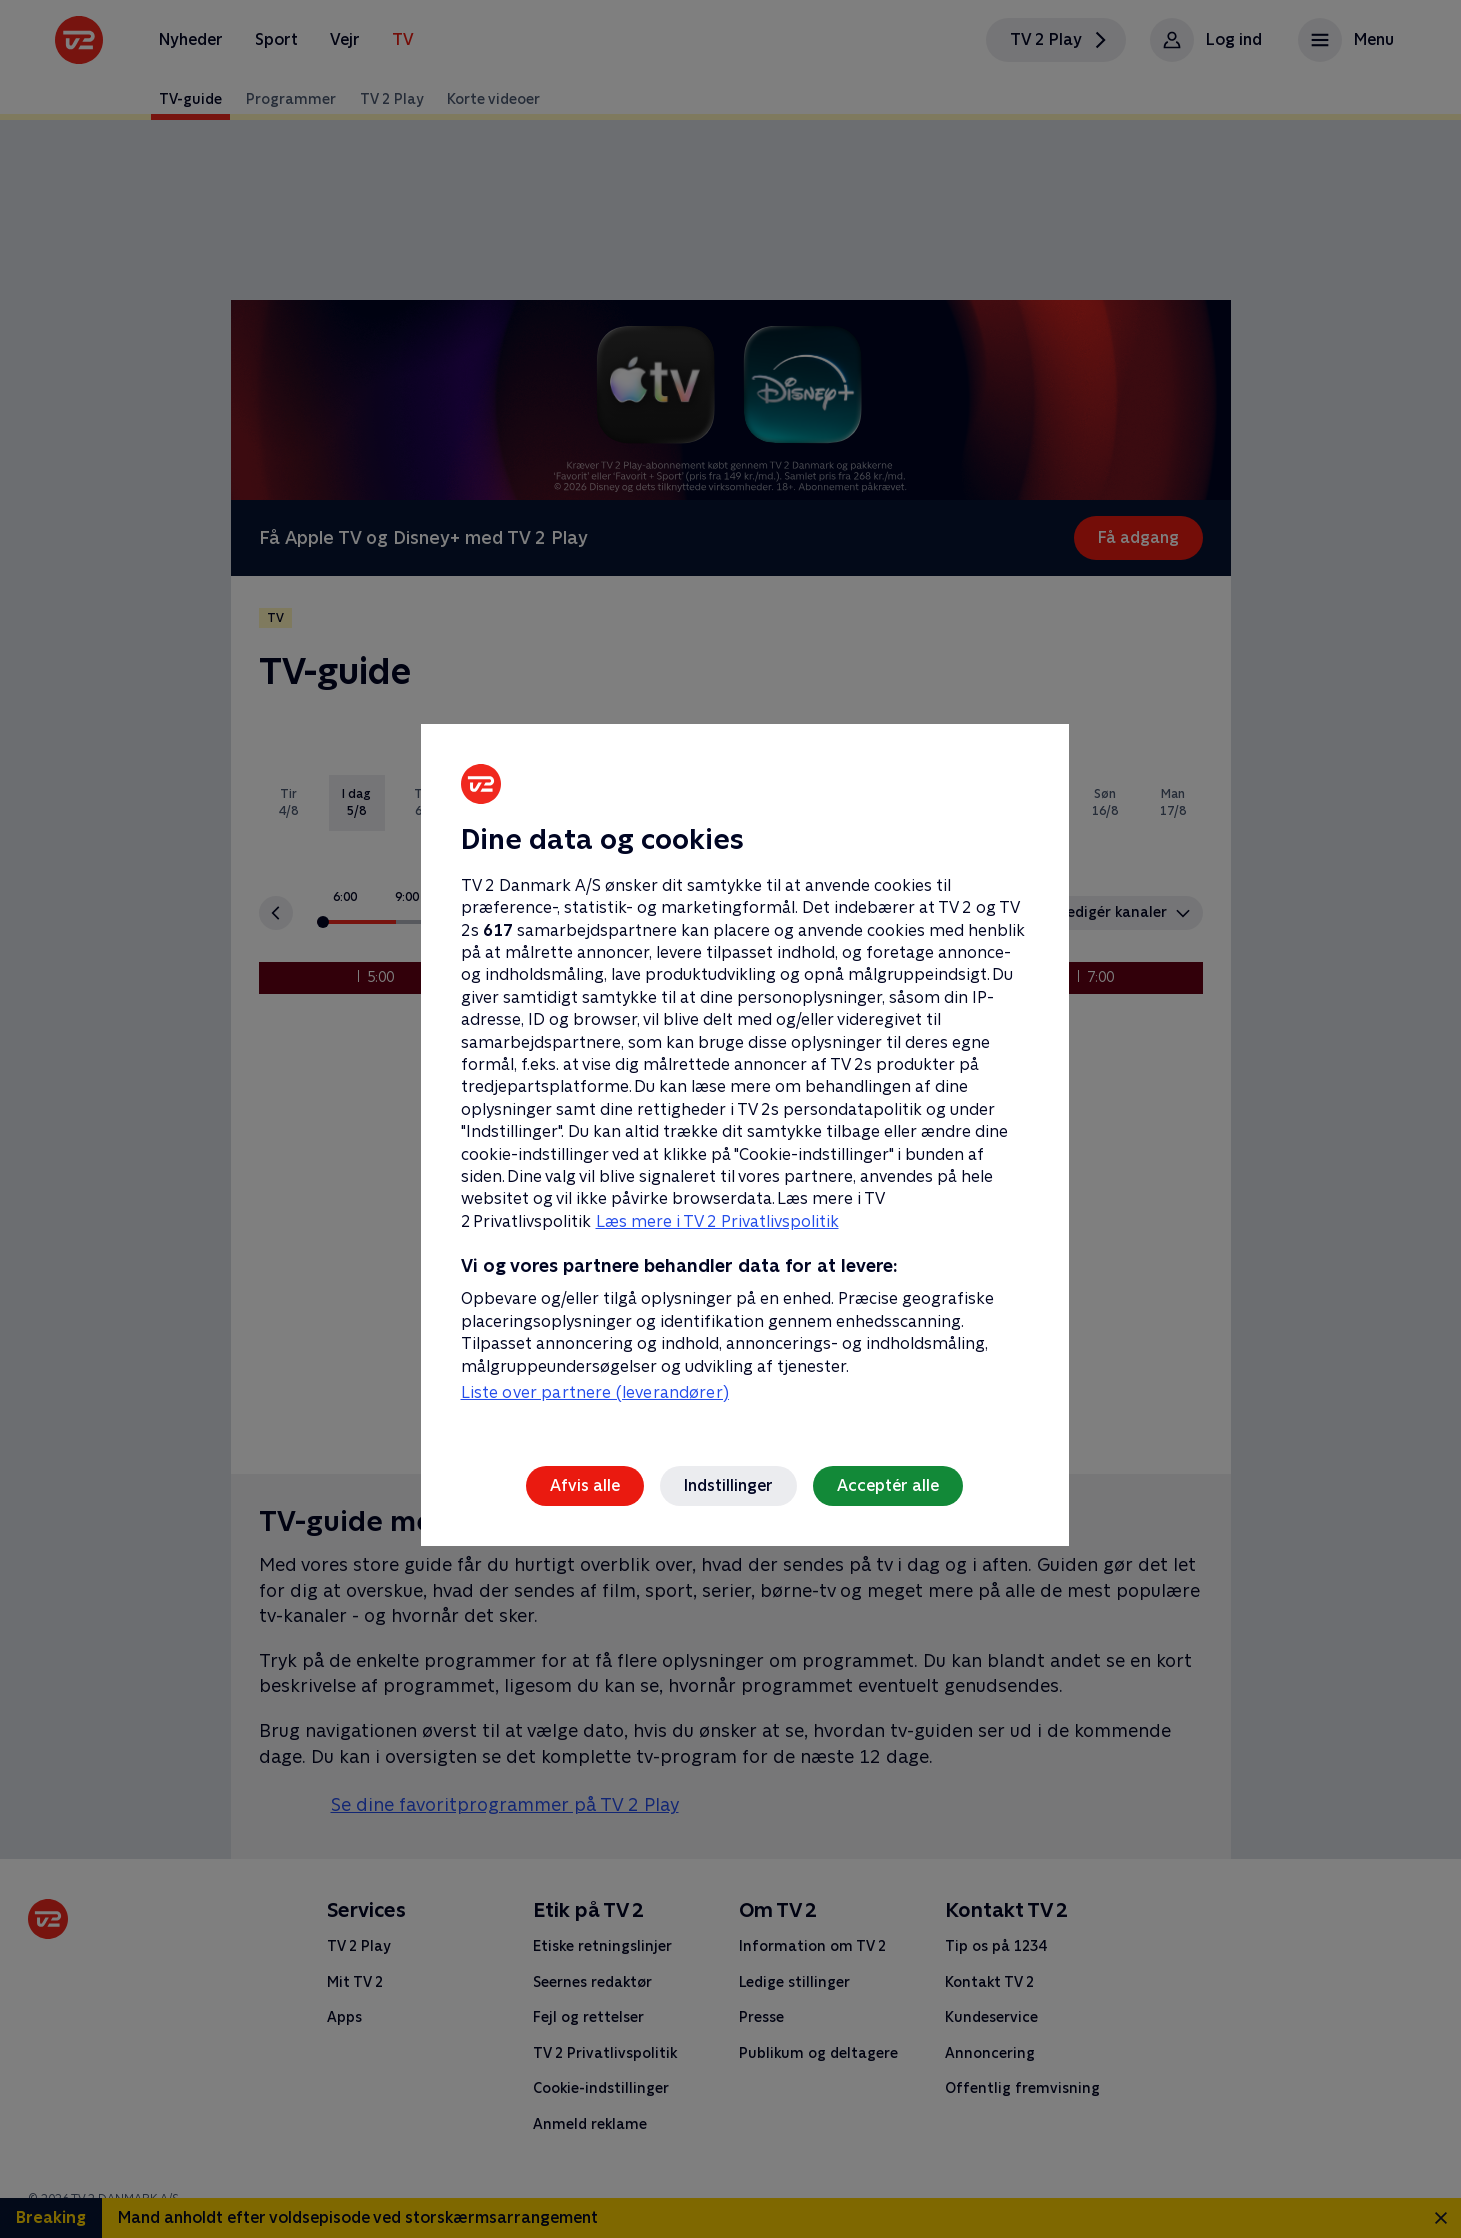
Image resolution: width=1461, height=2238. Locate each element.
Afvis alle (585, 1485)
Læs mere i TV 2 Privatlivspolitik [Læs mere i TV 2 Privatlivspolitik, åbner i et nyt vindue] (717, 1221)
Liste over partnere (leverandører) (595, 1392)
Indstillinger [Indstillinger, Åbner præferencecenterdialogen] (728, 1485)
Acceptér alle (888, 1485)
